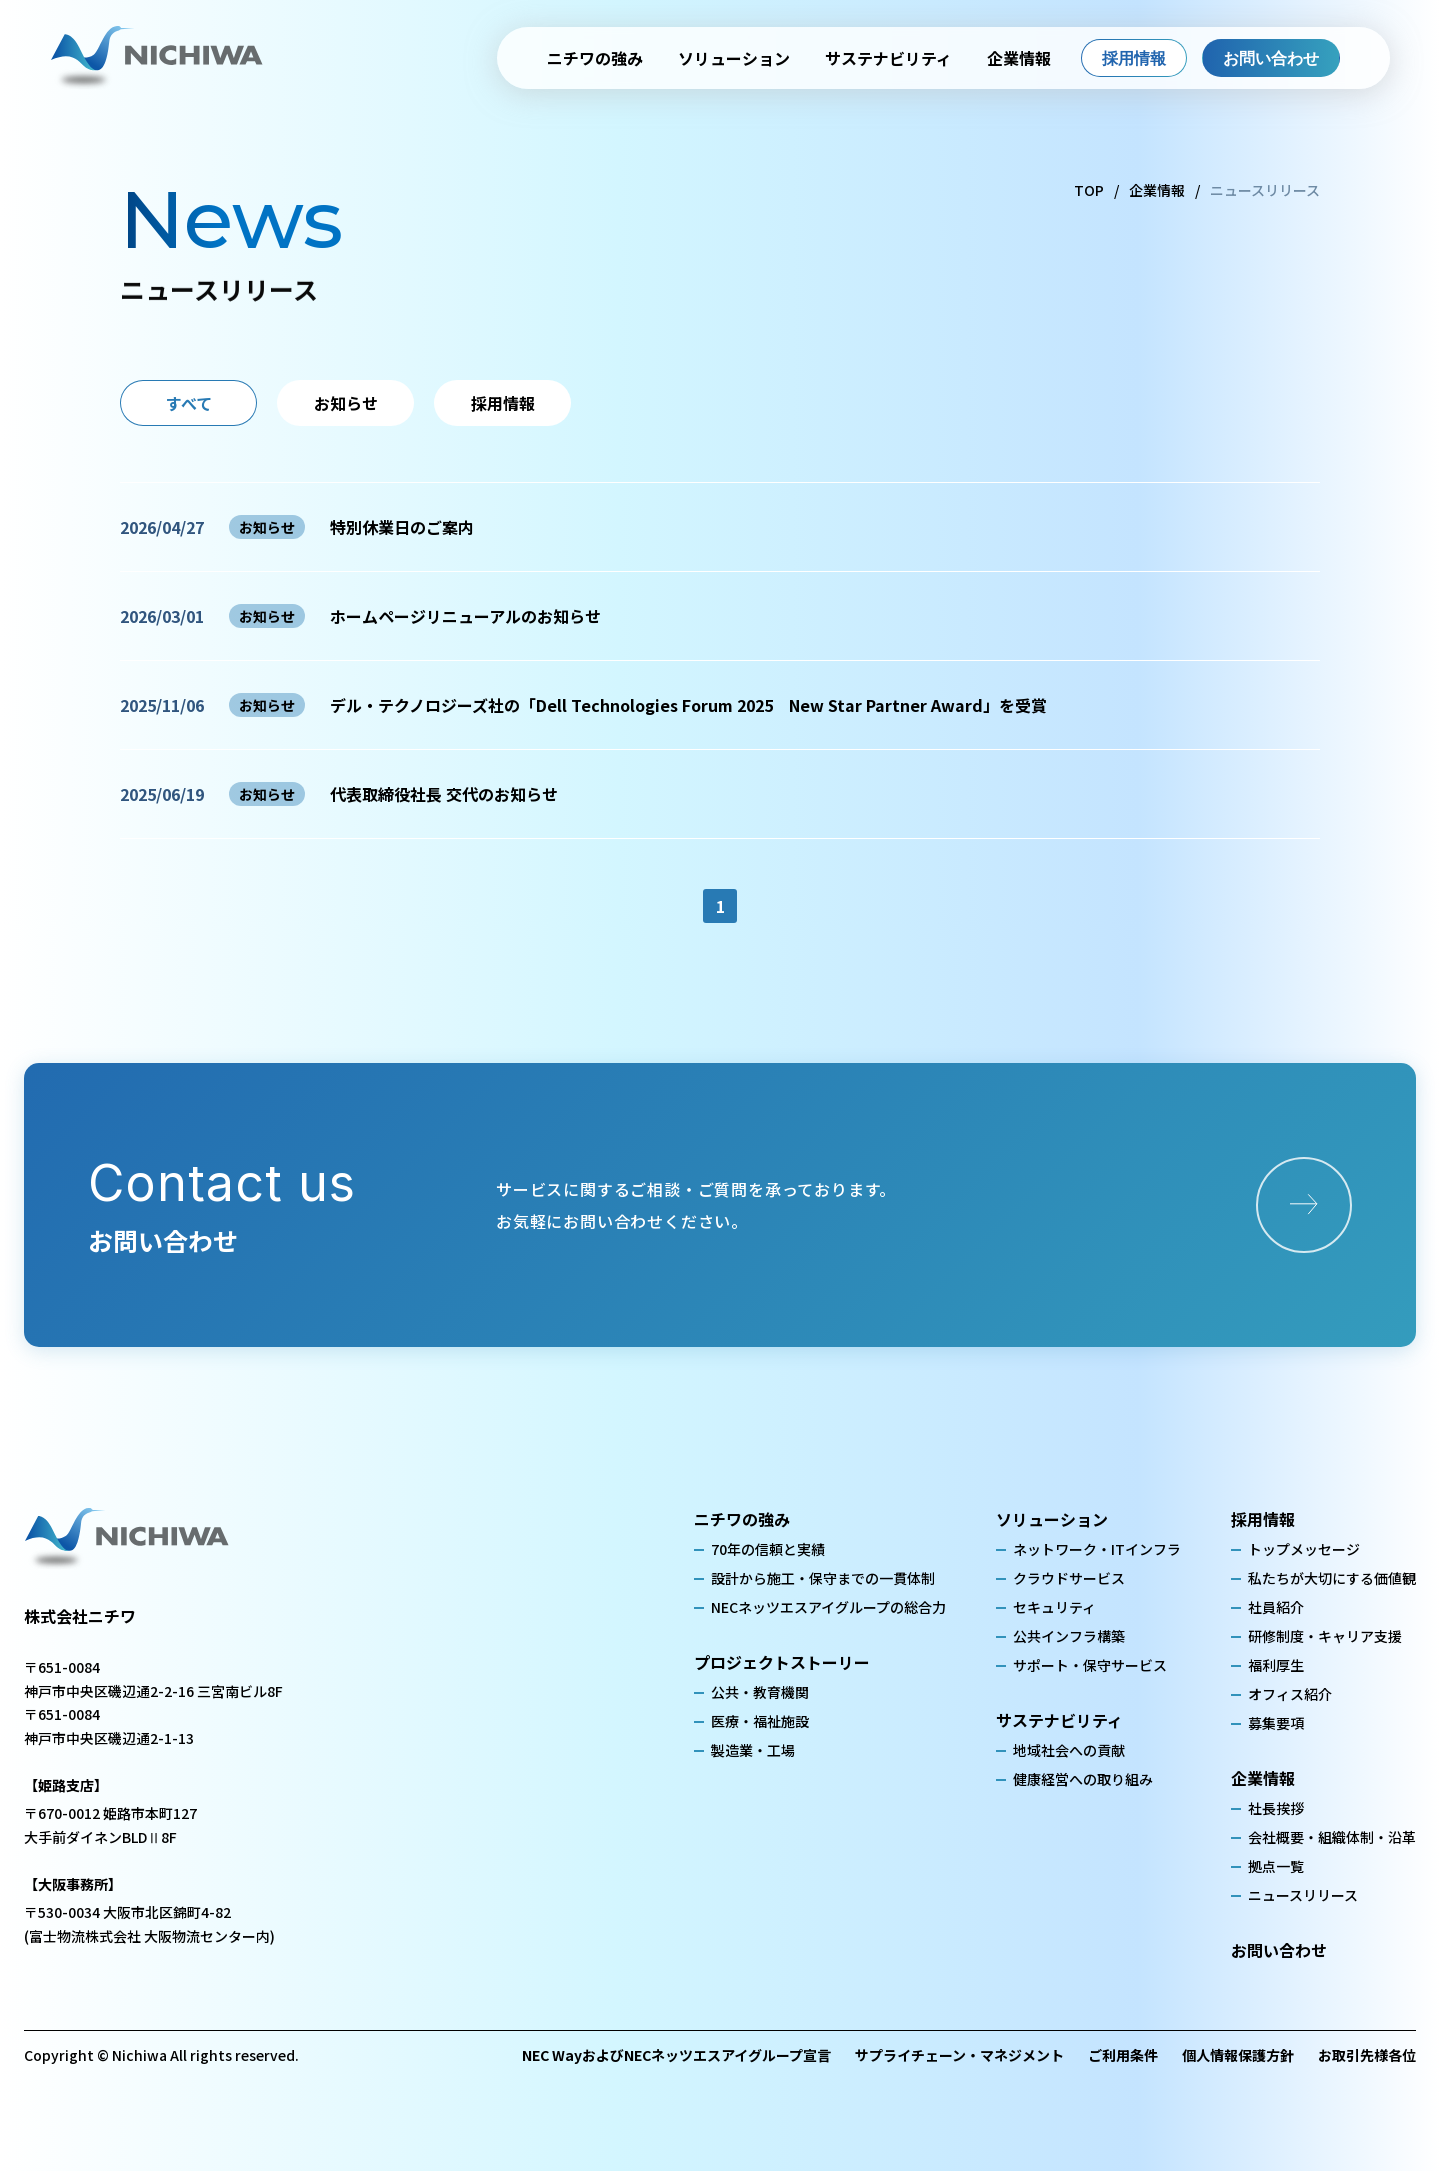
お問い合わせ (1271, 58)
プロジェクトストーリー (782, 1662)
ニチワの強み (595, 58)
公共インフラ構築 (1069, 1636)
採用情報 (1134, 58)
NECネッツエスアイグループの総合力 (828, 1607)
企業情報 (1019, 58)
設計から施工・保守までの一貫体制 (823, 1578)
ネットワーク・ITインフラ (1097, 1549)
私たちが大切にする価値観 (1332, 1578)
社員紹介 (1276, 1607)
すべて (189, 403)
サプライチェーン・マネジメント (959, 2055)
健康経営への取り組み (1083, 1779)
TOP (1089, 190)
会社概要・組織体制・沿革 (1332, 1837)
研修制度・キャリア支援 (1325, 1636)
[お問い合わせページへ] (1304, 1205)
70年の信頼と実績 (768, 1549)
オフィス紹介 (1290, 1694)
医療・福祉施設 (760, 1721)
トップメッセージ (1304, 1549)
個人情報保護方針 (1238, 2055)
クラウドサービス (1069, 1578)
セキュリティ (1054, 1607)
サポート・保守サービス (1090, 1665)
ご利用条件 (1123, 2055)
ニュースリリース (1303, 1895)
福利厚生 (1276, 1665)
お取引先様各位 (1367, 2055)
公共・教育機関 (760, 1692)
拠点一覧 (1276, 1866)
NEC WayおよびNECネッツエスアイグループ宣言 (676, 2055)
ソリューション (734, 58)
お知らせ (346, 403)
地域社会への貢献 (1069, 1750)
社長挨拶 (1276, 1808)
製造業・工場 (753, 1750)
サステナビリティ (888, 58)
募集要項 (1276, 1723)
